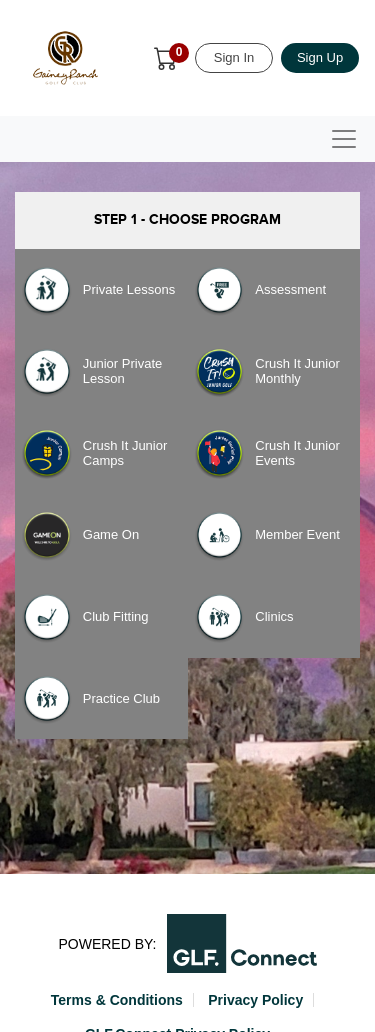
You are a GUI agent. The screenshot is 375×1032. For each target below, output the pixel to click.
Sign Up (320, 57)
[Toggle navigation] (344, 139)
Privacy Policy (255, 1000)
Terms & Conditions (117, 1000)
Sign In (234, 57)
